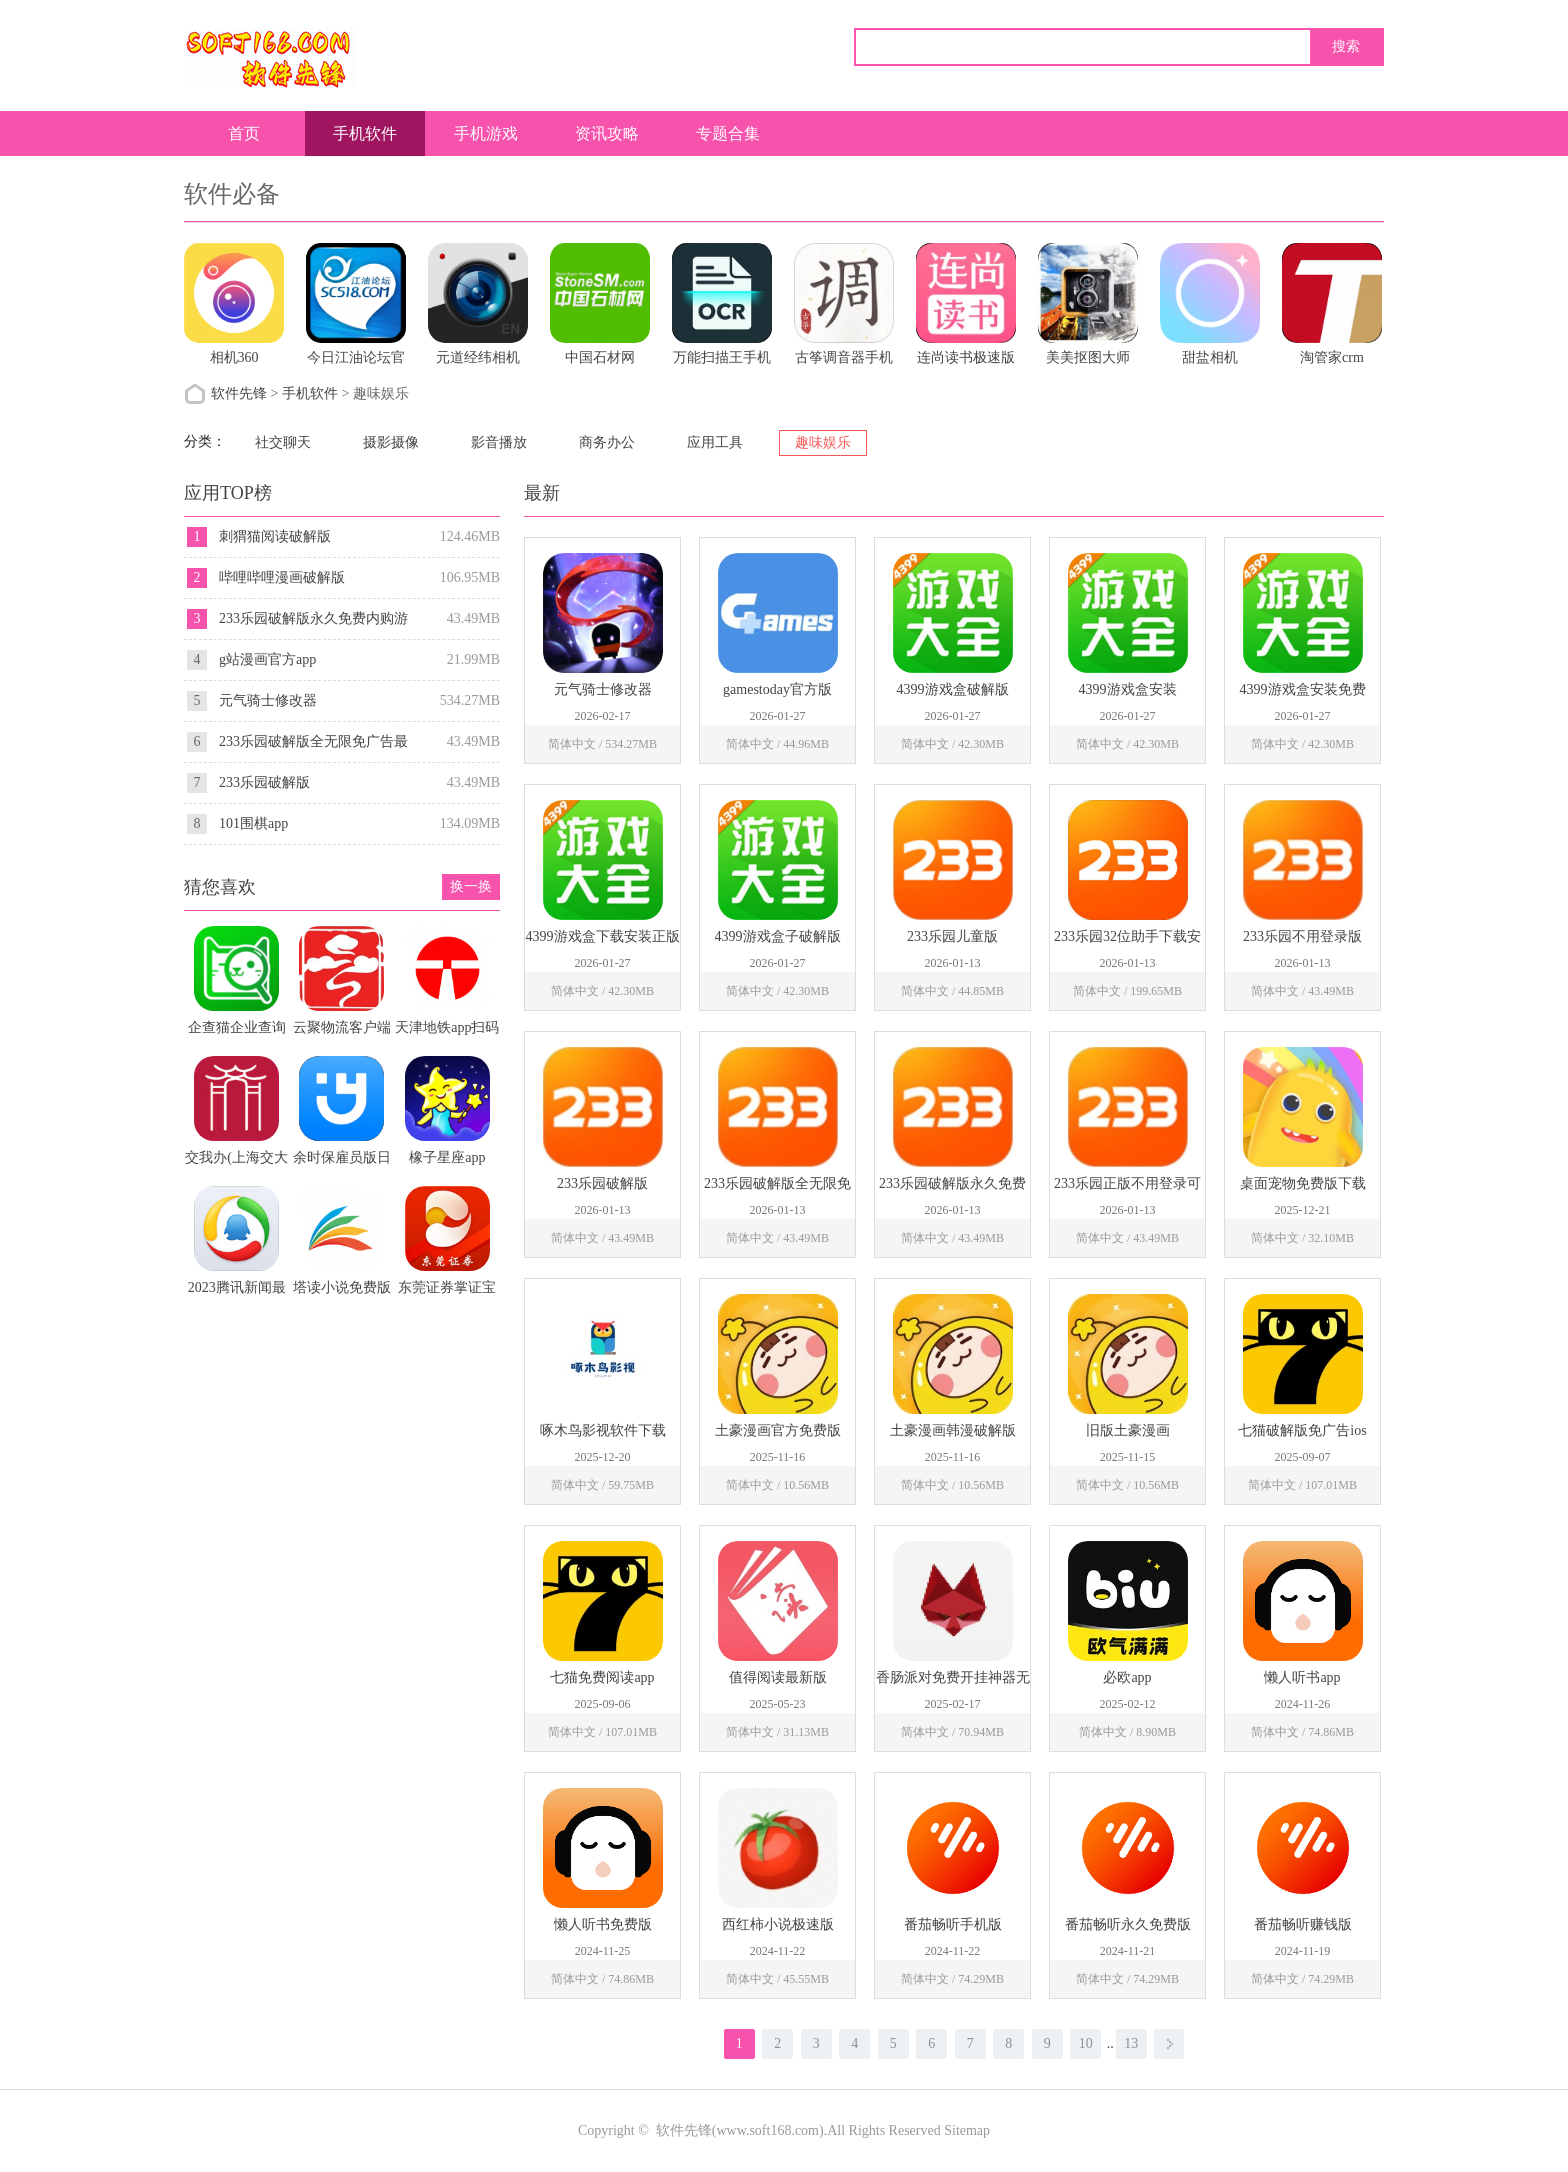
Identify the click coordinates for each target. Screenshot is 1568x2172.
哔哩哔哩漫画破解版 (282, 577)
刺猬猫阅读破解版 (275, 536)
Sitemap (967, 2130)
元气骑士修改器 (268, 700)
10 (1086, 2043)
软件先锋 (239, 393)
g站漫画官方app (267, 659)
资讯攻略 (607, 133)
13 (1131, 2043)
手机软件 (365, 133)
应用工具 (715, 442)
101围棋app (253, 823)
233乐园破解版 (264, 782)
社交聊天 (283, 442)
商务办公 (607, 442)
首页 (244, 133)
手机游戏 (486, 133)
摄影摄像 (391, 442)
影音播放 (499, 442)
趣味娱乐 (823, 442)
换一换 (471, 886)
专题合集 (728, 133)
